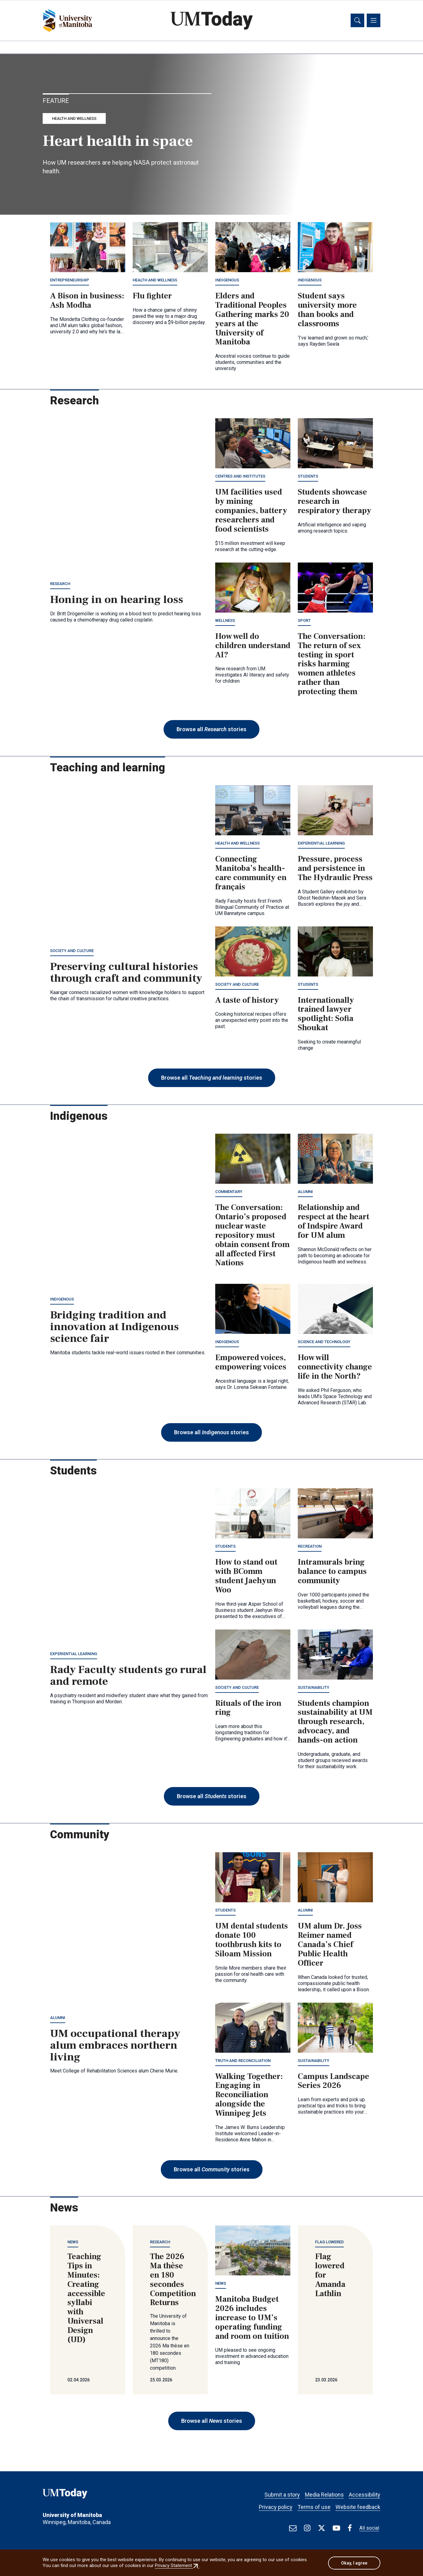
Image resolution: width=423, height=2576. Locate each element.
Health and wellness (74, 119)
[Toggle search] (357, 21)
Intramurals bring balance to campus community (332, 1572)
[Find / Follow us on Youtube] (336, 2528)
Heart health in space (118, 142)
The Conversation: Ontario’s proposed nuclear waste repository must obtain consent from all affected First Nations (252, 1236)
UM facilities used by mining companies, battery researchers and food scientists (251, 512)
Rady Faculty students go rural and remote (128, 1676)
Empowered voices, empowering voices (250, 1363)
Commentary (228, 1192)
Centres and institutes (240, 477)
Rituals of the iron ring (248, 1709)
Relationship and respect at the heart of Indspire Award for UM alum (333, 1222)
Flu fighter (152, 297)
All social (369, 2528)
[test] (293, 2528)
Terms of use (314, 2504)
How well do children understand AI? (252, 646)
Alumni (305, 1192)
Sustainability (313, 1688)
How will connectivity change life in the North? (335, 1368)
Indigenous (227, 281)
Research (60, 585)
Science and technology (324, 1343)
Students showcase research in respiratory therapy (334, 502)
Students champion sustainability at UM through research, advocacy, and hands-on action (335, 1723)
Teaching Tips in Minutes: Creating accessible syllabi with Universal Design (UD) (86, 2299)
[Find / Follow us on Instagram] (307, 2528)
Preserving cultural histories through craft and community (126, 973)
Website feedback (357, 2504)
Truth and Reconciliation (243, 2061)
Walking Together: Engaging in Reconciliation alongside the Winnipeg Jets (249, 2096)
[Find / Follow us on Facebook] (349, 2528)
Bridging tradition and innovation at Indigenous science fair (114, 1328)
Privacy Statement (177, 2566)
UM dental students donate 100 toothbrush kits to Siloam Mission (251, 1941)
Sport (304, 621)
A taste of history (247, 1001)
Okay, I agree (354, 2563)
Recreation (310, 1547)
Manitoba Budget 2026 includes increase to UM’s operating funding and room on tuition (252, 2318)
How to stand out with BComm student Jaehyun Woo (246, 1577)
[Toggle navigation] (373, 21)
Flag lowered (329, 2243)
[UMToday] (88, 2496)
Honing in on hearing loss (116, 601)
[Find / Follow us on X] (322, 2528)
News (72, 2243)
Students (308, 477)
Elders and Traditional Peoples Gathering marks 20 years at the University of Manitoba (252, 320)
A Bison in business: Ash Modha (87, 301)
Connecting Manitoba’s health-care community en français (251, 874)
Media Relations (324, 2492)
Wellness (225, 621)
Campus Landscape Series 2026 (333, 2082)
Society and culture (72, 951)
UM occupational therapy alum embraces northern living (115, 2046)
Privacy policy (276, 2504)
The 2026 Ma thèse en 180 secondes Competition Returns (173, 2280)
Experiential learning (321, 844)
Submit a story (282, 2492)
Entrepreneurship (69, 281)
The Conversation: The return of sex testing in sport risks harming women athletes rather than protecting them (331, 665)
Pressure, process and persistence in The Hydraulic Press (335, 869)
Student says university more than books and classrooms (327, 311)
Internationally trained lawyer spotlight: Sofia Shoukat (326, 1015)
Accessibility (364, 2492)
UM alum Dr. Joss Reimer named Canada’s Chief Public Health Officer (330, 1945)
